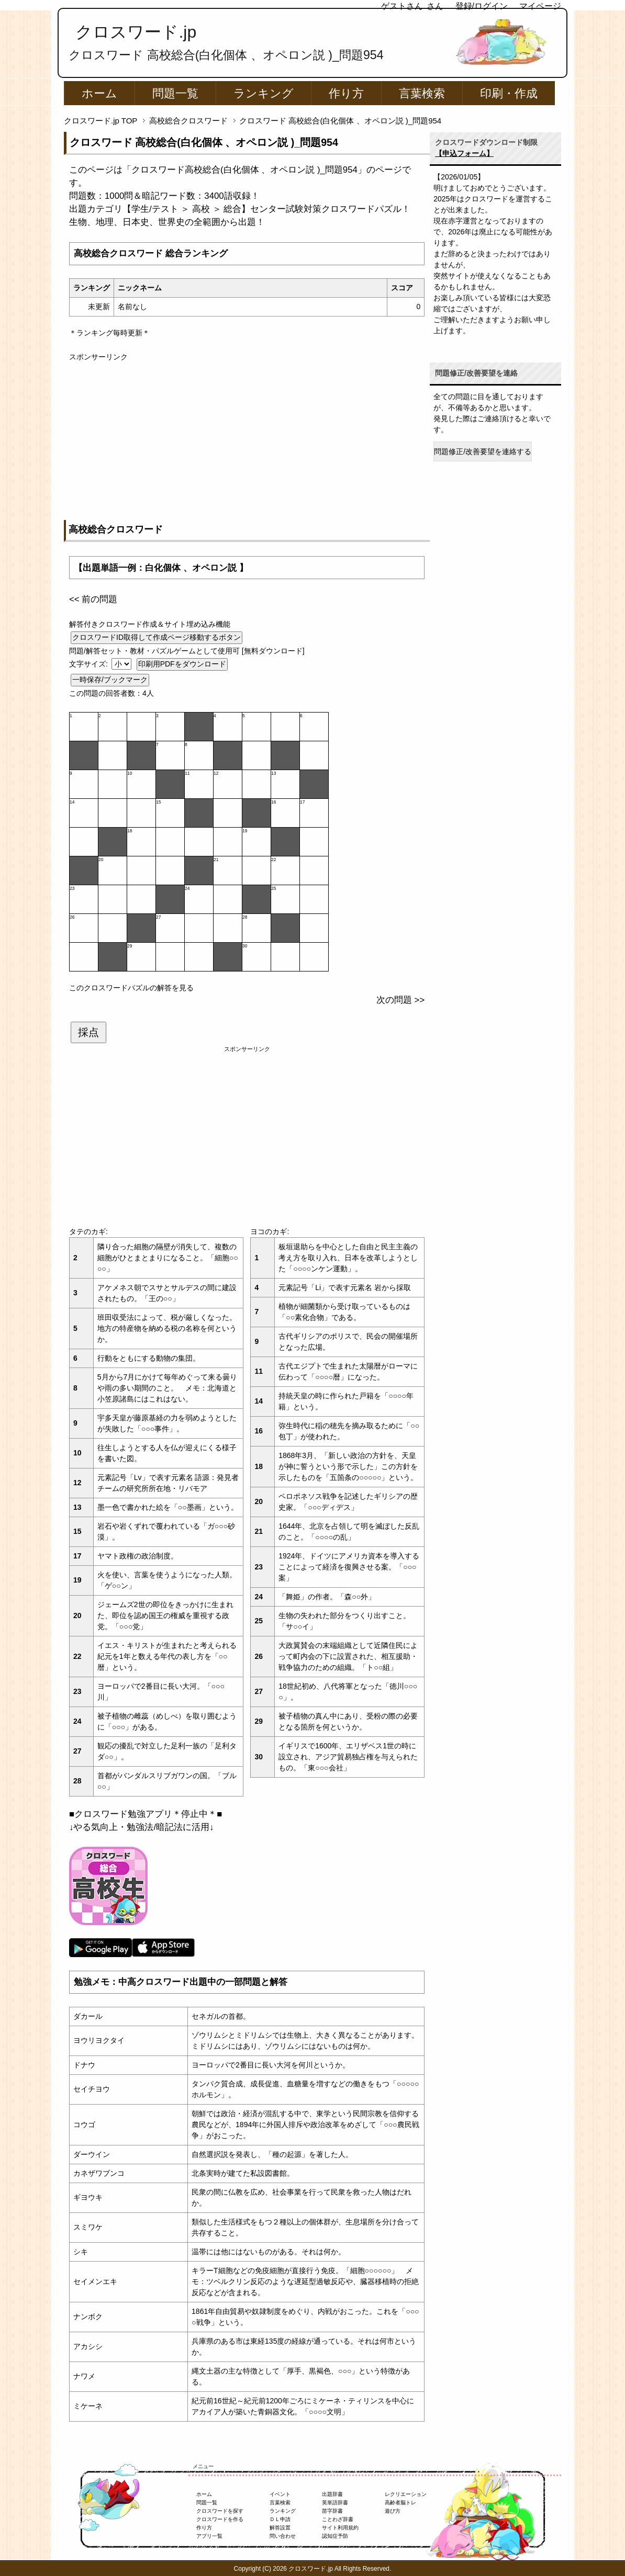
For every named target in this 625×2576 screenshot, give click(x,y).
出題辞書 (332, 2494)
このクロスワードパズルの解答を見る (131, 988)
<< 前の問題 (93, 599)
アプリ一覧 (209, 2536)
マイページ (540, 6)
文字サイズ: (89, 664)
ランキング (263, 93)
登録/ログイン (481, 6)
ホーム (99, 93)
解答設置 (280, 2527)
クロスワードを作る (219, 2519)
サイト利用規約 (340, 2527)
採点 (88, 1032)
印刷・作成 (509, 93)
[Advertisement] (247, 436)
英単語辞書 (335, 2502)
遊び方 (392, 2511)
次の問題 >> (400, 1000)
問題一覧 (175, 93)
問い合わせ (283, 2536)
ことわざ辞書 (337, 2519)
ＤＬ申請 (280, 2519)
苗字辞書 (332, 2511)
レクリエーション (406, 2494)
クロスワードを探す (219, 2511)
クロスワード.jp (135, 31)
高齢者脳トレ (400, 2502)
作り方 (346, 93)
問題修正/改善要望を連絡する (482, 451)
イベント (280, 2494)
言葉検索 (422, 93)
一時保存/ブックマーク (110, 679)
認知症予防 (335, 2536)
